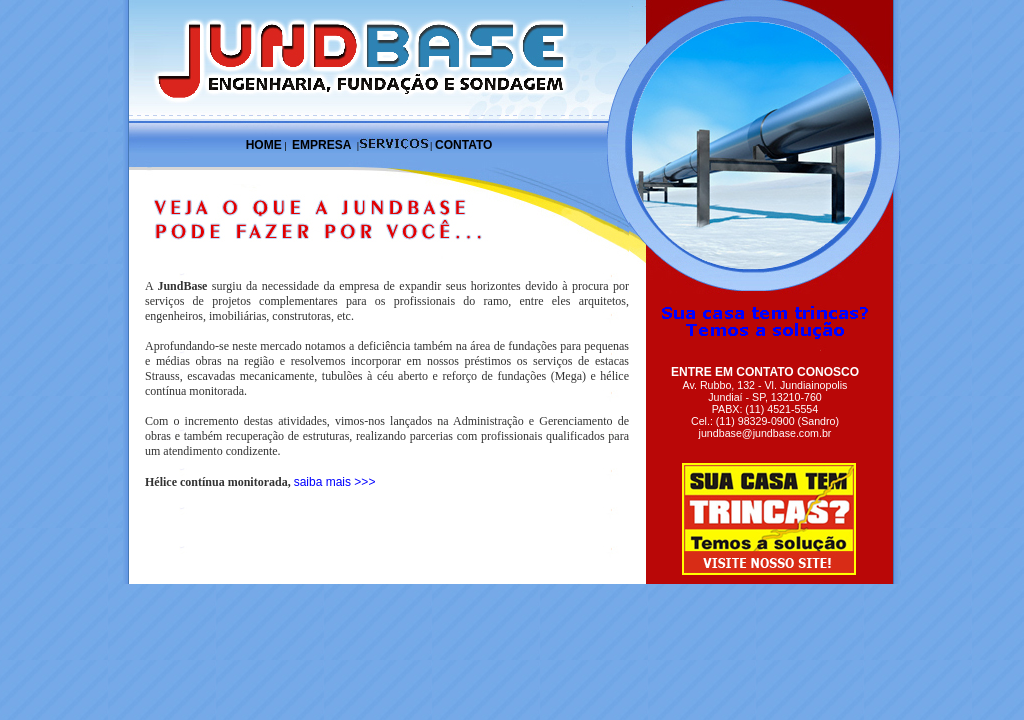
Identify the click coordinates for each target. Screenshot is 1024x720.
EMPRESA (321, 145)
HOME (264, 145)
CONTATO (463, 145)
